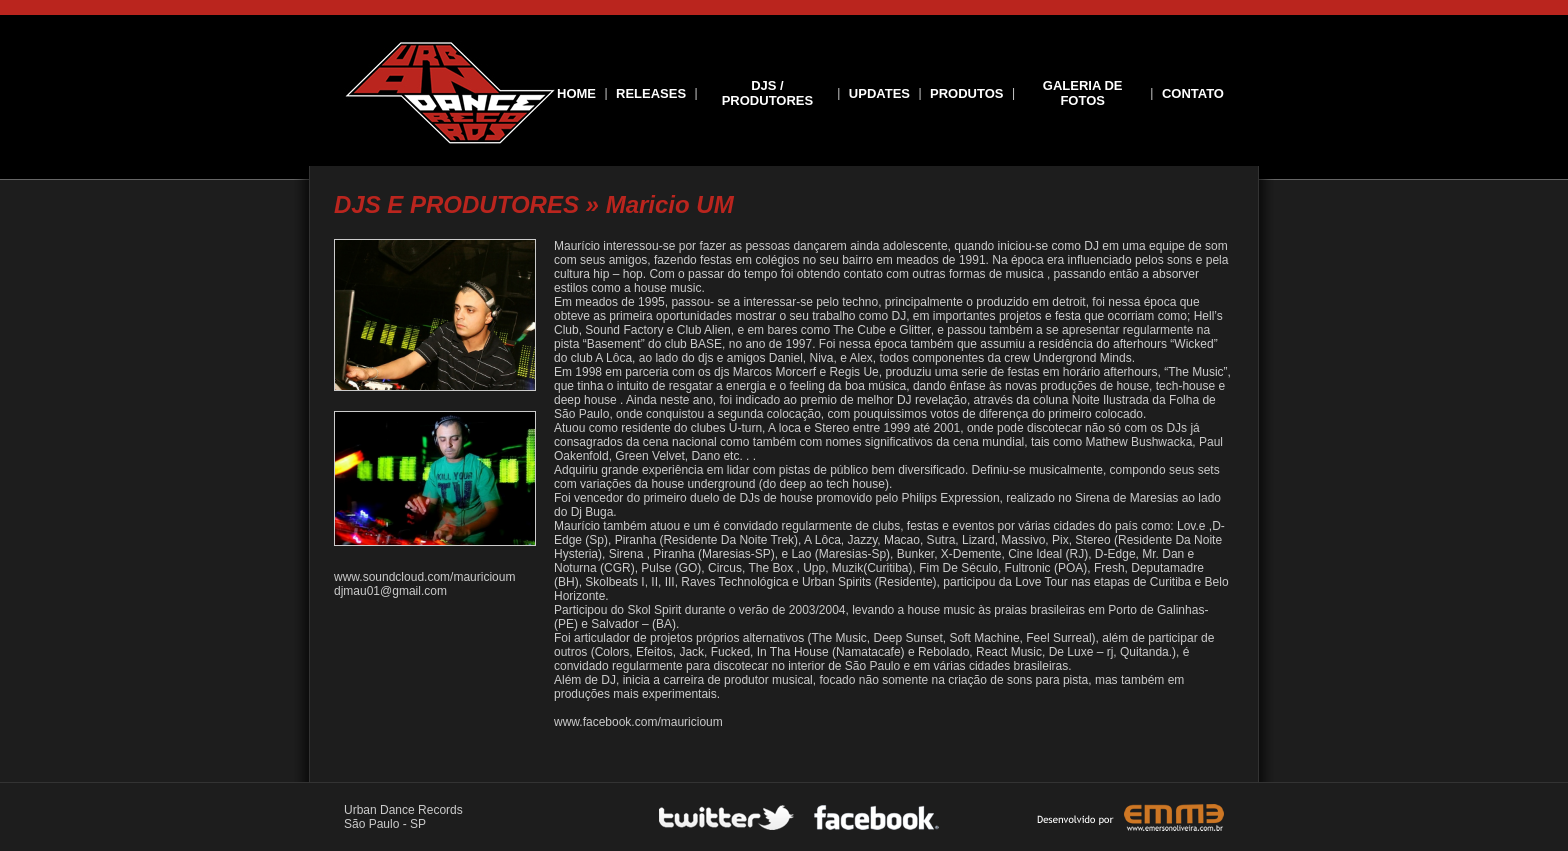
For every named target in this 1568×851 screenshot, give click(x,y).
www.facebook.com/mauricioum (638, 722)
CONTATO (1193, 93)
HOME (576, 93)
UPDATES (879, 93)
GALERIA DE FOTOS (1083, 93)
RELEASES (651, 93)
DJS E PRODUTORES (456, 204)
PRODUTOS (966, 93)
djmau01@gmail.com (390, 591)
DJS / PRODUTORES (768, 93)
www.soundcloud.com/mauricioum (424, 577)
